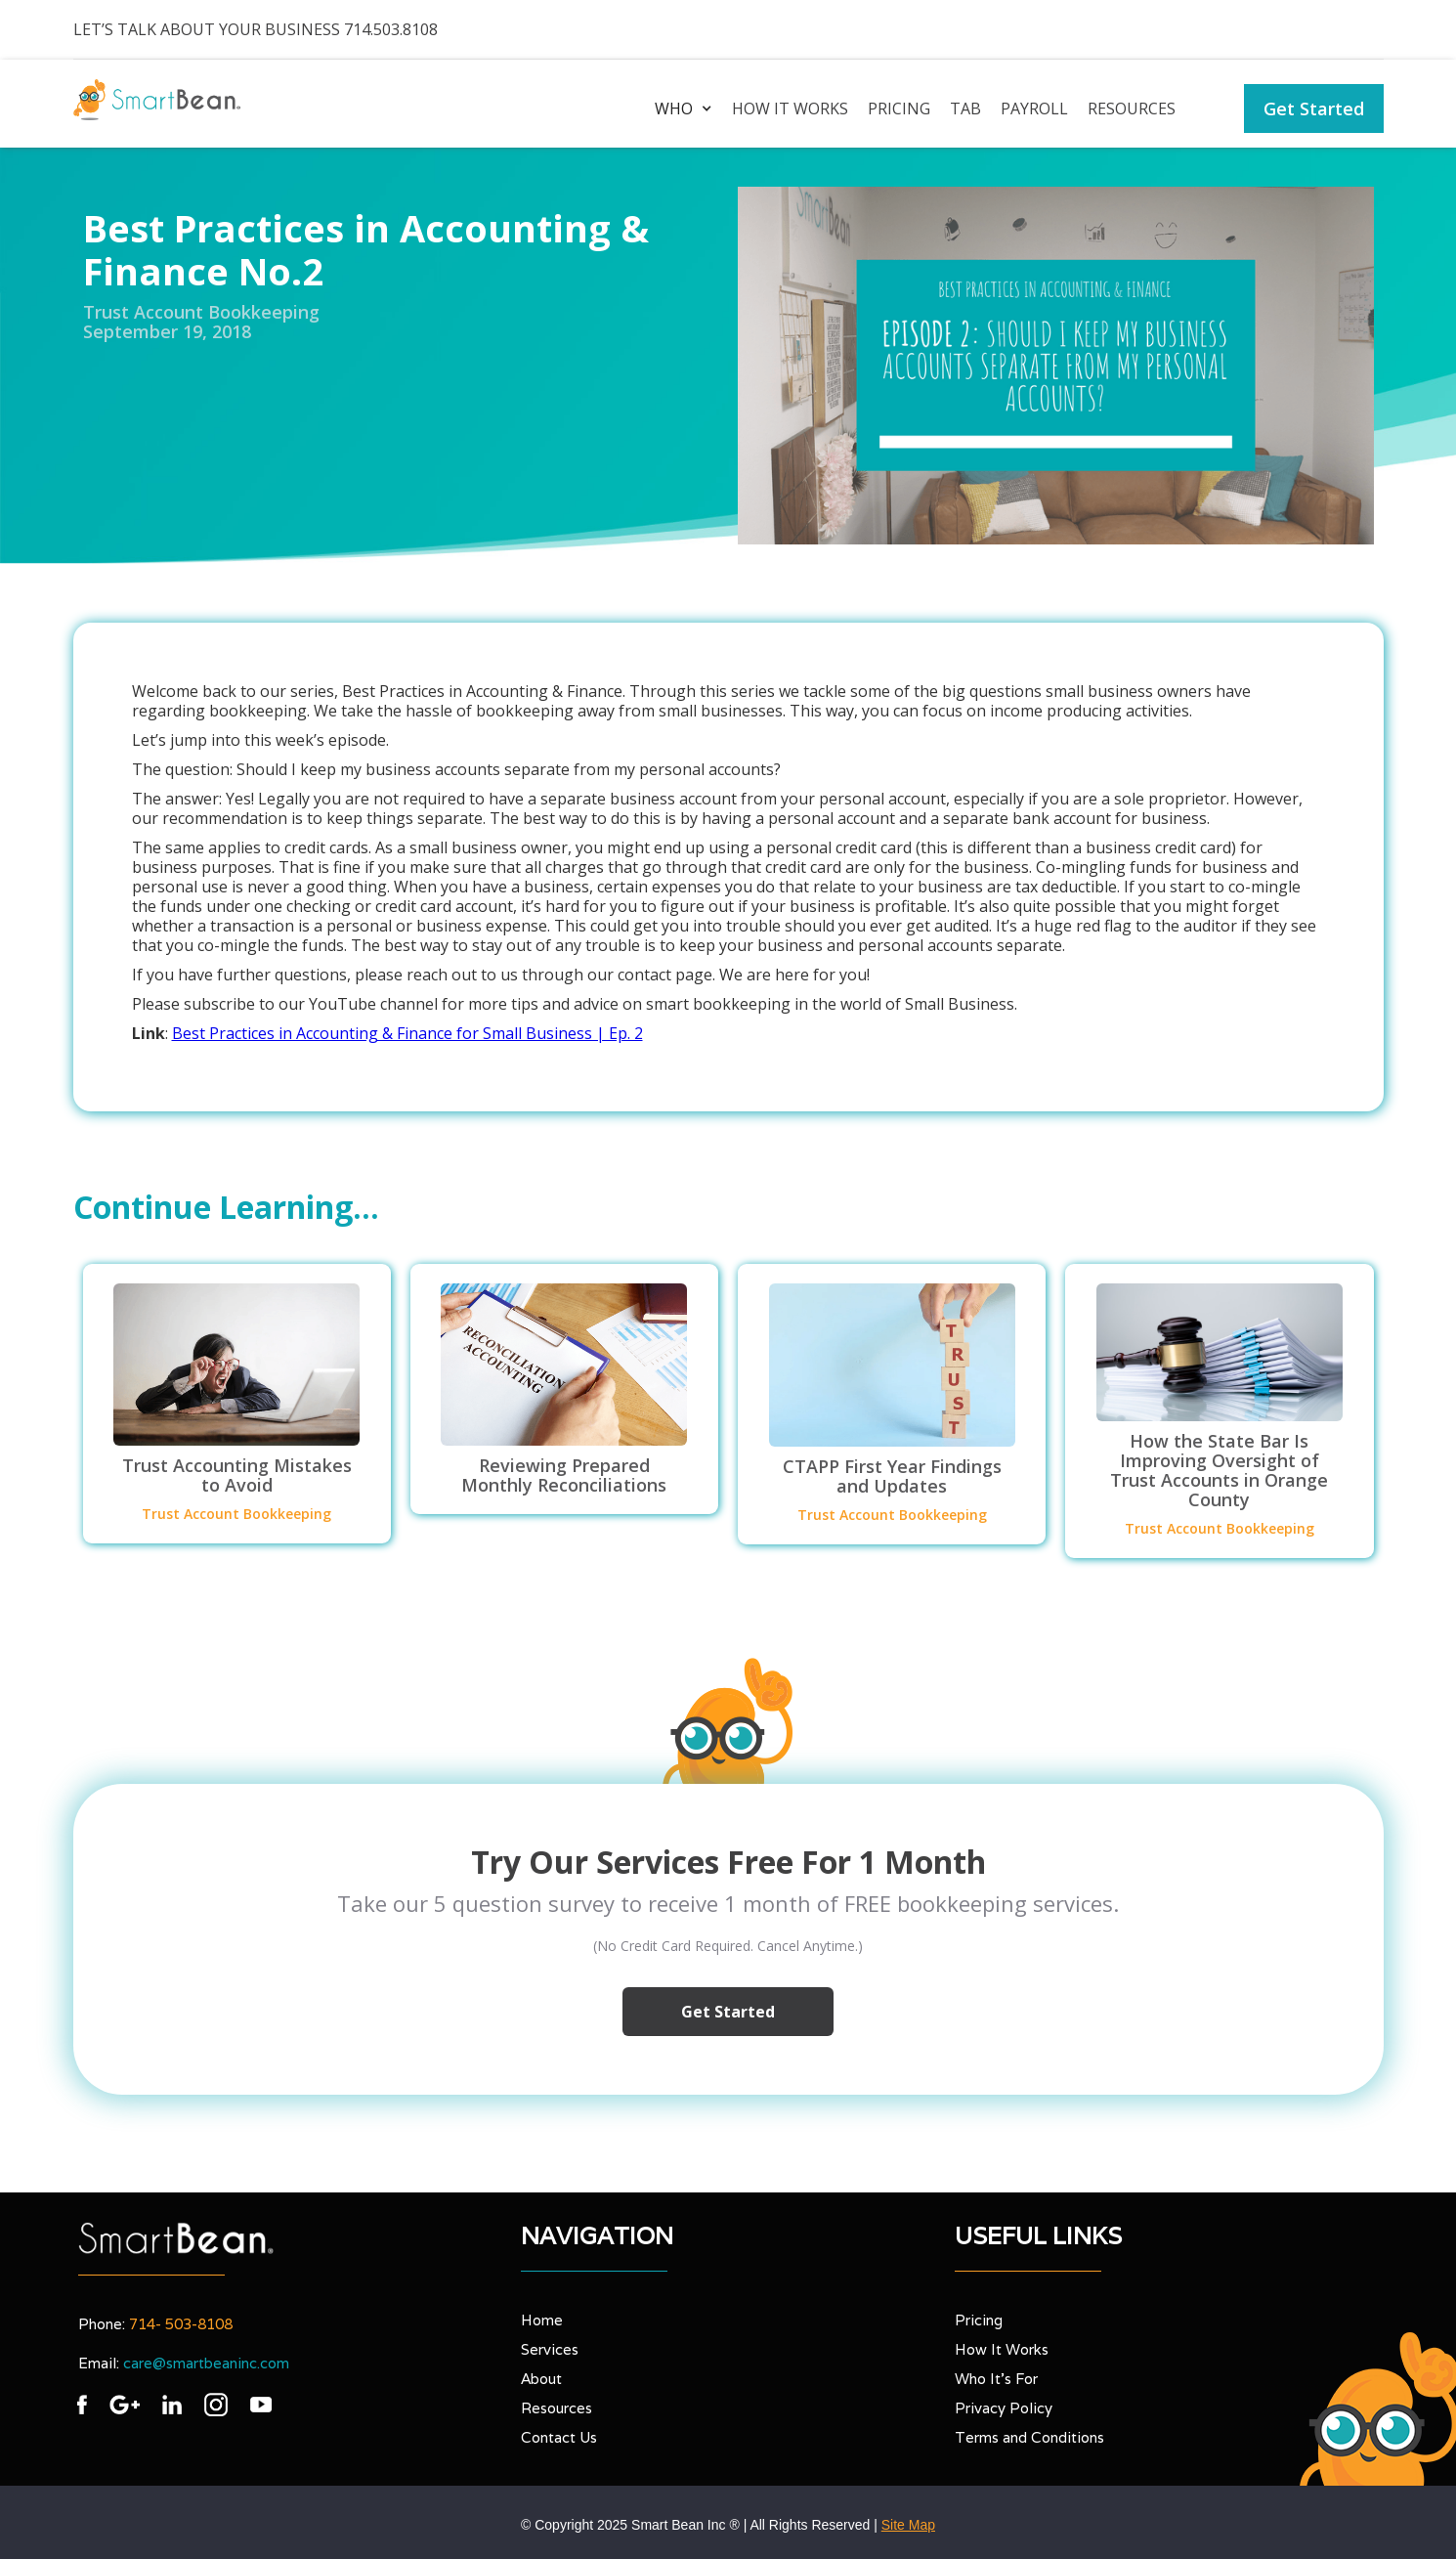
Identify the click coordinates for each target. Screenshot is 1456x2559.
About (541, 2378)
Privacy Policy (1003, 2408)
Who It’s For (996, 2378)
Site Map (908, 2525)
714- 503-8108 (181, 2324)
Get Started (1313, 108)
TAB (965, 108)
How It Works (1002, 2349)
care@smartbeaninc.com (206, 2363)
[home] (157, 99)
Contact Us (559, 2437)
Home (542, 2320)
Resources (1132, 108)
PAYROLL (1034, 108)
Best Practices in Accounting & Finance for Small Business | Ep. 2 (407, 1033)
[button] (678, 108)
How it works (790, 108)
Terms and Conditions (1029, 2437)
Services (549, 2349)
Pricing (899, 108)
